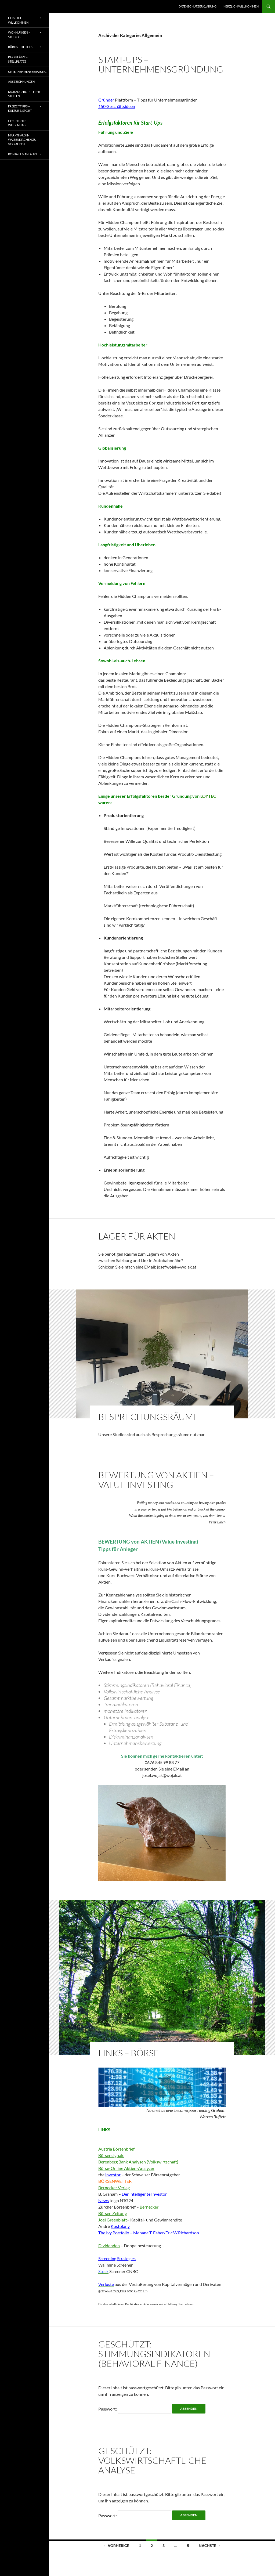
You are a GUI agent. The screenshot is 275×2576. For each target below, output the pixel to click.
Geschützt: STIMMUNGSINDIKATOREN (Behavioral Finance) (154, 2354)
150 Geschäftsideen (116, 106)
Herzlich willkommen (241, 6)
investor (113, 2174)
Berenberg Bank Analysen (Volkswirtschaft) (138, 2161)
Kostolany (120, 2226)
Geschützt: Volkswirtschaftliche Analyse (152, 2460)
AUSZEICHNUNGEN (21, 81)
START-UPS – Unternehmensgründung (160, 64)
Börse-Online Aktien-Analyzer (126, 2168)
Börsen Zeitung (112, 2213)
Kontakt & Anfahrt (22, 154)
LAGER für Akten (136, 1236)
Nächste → (210, 2545)
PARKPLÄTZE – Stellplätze (18, 59)
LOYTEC (208, 796)
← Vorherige (116, 2545)
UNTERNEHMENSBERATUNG (27, 71)
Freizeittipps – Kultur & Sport (20, 108)
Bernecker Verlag (114, 2187)
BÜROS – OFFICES (20, 47)
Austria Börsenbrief (116, 2148)
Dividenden (109, 2245)
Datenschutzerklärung (197, 6)
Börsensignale (111, 2155)
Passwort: (134, 2408)
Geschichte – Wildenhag (18, 123)
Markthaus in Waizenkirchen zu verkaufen (22, 139)
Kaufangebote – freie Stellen (24, 94)
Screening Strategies (117, 2258)
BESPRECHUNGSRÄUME (148, 1416)
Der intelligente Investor (144, 2193)
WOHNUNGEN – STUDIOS (19, 35)
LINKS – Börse (128, 2052)
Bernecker (149, 2206)
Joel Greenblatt (112, 2219)
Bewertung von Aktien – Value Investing (156, 1479)
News (103, 2200)
